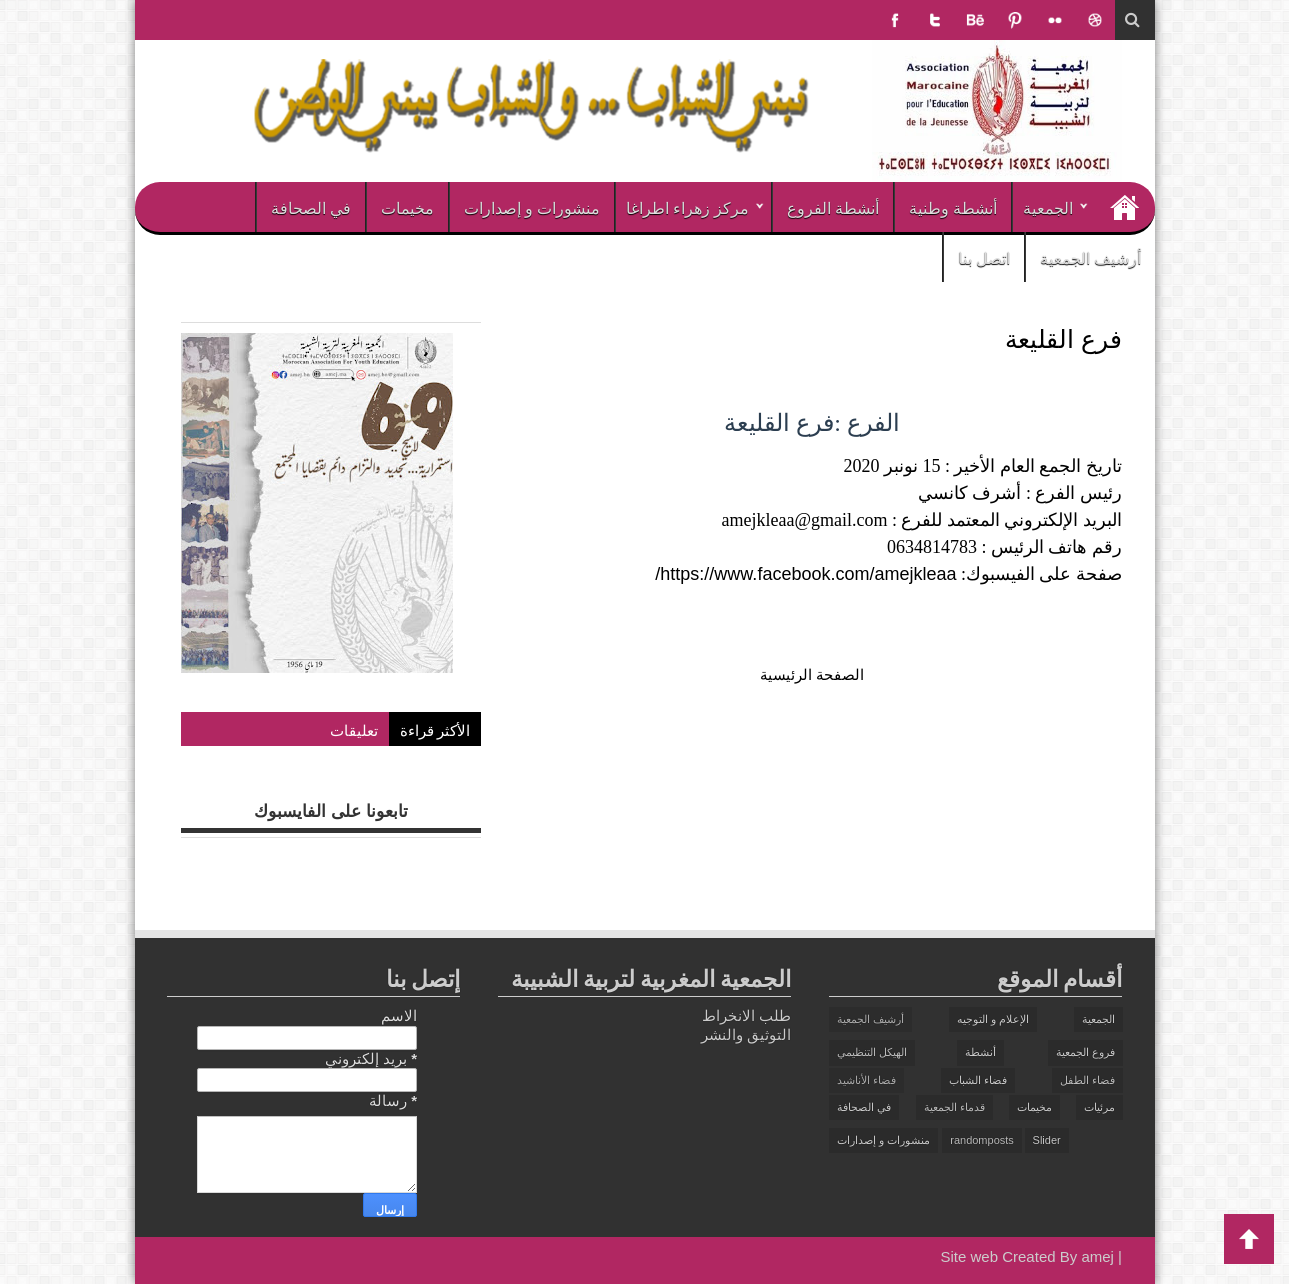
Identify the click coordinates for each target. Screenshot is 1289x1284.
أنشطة (980, 1052)
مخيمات (407, 207)
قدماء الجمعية (954, 1107)
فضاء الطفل (1087, 1080)
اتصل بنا (984, 257)
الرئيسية (1125, 207)
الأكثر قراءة (435, 729)
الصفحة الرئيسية (812, 674)
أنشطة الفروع (833, 207)
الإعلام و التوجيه (993, 1019)
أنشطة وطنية (953, 207)
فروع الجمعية (1085, 1052)
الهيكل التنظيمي (872, 1052)
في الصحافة (311, 207)
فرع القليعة (1063, 338)
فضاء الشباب (978, 1080)
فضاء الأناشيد (866, 1080)
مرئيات (1099, 1107)
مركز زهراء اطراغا (687, 207)
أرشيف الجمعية (1090, 257)
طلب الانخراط (746, 1015)
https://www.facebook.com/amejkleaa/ (805, 574)
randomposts (982, 1140)
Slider (1047, 1140)
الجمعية (1048, 207)
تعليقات (354, 729)
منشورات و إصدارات (532, 207)
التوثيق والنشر (746, 1034)
